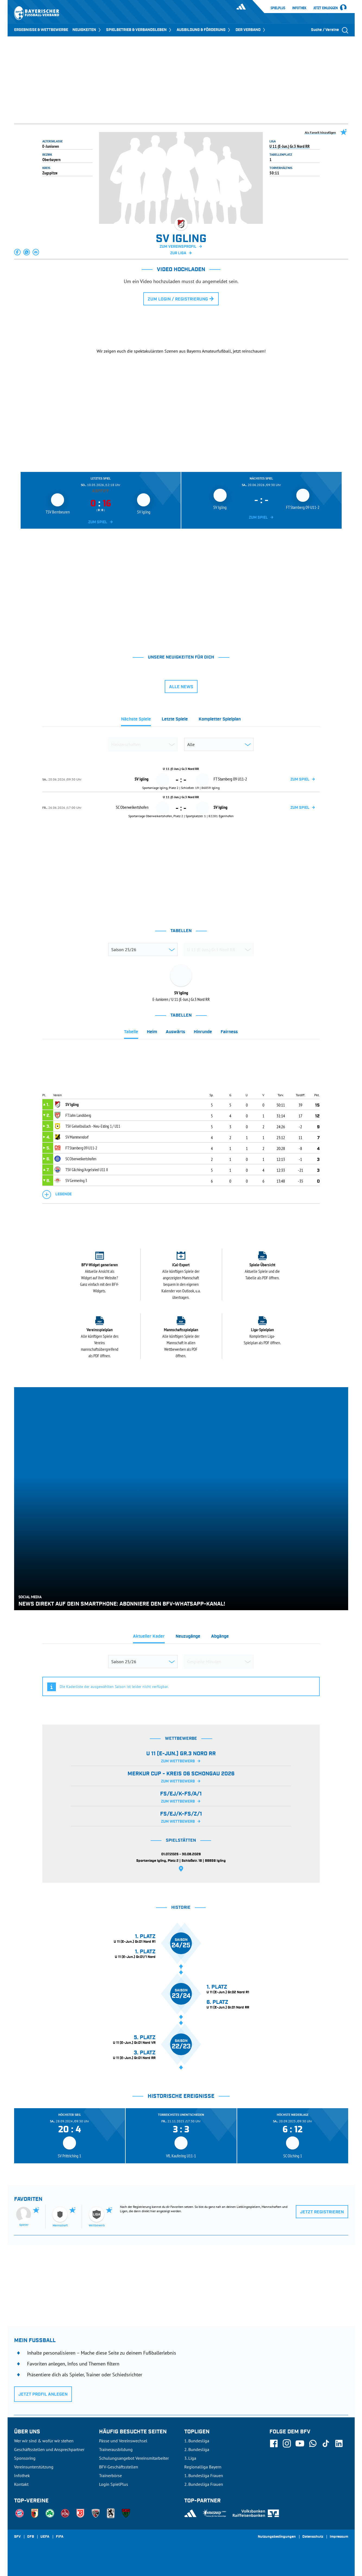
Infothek (299, 7)
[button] (17, 252)
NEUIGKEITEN (87, 29)
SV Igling (71, 1104)
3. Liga (190, 2458)
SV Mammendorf (76, 1137)
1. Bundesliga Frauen (203, 2475)
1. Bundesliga (196, 2440)
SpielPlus (278, 7)
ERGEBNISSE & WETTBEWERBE (41, 29)
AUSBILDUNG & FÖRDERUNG (204, 29)
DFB (30, 2537)
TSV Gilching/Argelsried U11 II (86, 1169)
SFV (17, 2537)
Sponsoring (25, 2458)
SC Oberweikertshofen (80, 1158)
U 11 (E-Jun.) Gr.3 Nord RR (289, 146)
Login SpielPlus (113, 2484)
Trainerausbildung (116, 2449)
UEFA (44, 2537)
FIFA (59, 2537)
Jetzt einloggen (325, 8)
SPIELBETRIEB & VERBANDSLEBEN (139, 29)
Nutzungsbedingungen (277, 2537)
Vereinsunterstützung (33, 2467)
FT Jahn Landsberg (78, 1115)
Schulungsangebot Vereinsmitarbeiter (134, 2458)
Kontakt (21, 2484)
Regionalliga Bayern (202, 2467)
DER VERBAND (251, 29)
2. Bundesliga (196, 2449)
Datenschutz (312, 2537)
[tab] (136, 720)
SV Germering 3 (76, 1180)
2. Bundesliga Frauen (203, 2484)
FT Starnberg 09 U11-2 (81, 1148)
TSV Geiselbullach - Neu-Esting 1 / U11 (92, 1126)
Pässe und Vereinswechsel (123, 2440)
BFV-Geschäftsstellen (118, 2467)
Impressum (339, 2537)
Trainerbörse (110, 2475)
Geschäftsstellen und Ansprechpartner (49, 2449)
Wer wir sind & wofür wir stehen (44, 2440)
